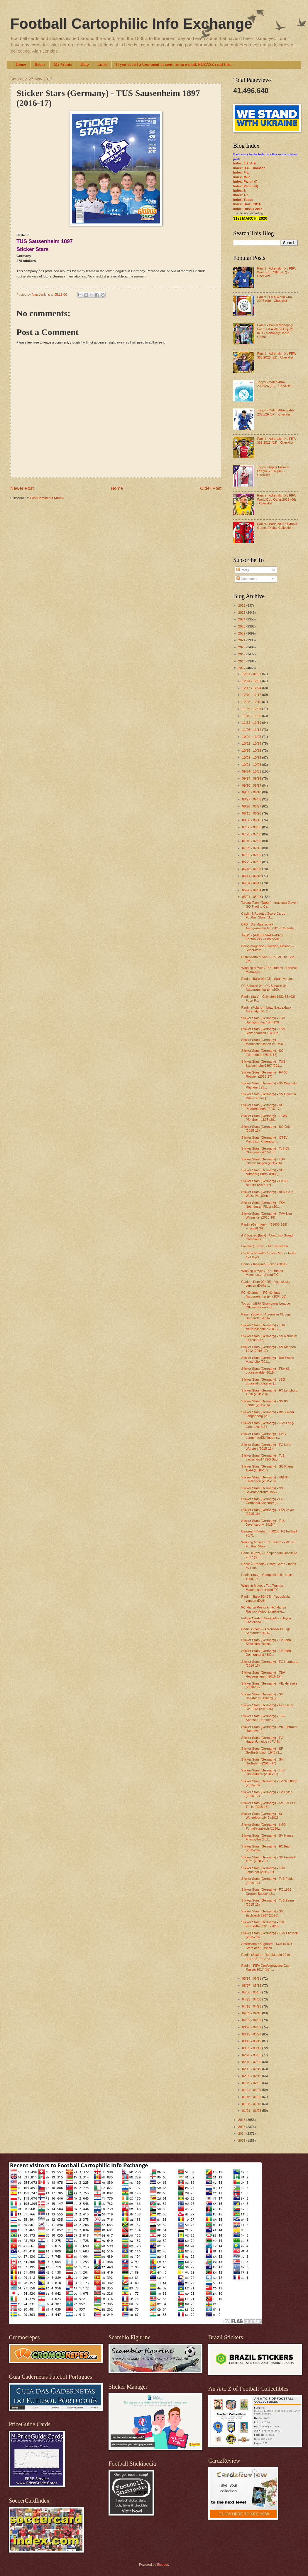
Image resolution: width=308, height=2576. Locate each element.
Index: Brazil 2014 (246, 204)
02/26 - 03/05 (252, 2055)
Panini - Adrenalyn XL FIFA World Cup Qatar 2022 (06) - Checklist (276, 499)
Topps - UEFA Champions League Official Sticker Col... (265, 1305)
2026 (242, 605)
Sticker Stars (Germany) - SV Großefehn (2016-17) (262, 1761)
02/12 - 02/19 (252, 2069)
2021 (242, 640)
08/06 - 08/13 (252, 820)
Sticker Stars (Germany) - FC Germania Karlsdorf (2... (262, 1501)
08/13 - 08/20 (252, 813)
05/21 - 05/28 (252, 897)
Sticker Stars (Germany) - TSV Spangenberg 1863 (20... (263, 1020)
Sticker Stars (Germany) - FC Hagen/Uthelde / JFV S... (262, 1739)
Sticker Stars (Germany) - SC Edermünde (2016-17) (262, 1052)
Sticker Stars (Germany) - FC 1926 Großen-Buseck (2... (266, 1891)
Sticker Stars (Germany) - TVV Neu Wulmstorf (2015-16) (266, 1215)
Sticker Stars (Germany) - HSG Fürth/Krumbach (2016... (263, 1826)
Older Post (210, 488)
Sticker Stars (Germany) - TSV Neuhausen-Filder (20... (263, 1204)
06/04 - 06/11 (252, 883)
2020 (242, 647)
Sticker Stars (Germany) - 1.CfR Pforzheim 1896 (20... (264, 1117)
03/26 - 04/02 (252, 2027)
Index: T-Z (240, 195)
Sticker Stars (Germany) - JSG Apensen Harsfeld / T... (263, 1718)
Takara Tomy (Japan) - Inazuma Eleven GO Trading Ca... (269, 904)
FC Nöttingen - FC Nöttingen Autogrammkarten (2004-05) (264, 1294)
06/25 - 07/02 (252, 862)
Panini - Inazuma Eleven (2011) (264, 1264)
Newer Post (22, 488)
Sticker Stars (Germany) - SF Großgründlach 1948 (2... (262, 1750)
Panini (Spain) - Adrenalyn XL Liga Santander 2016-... (266, 1316)
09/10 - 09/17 (252, 785)
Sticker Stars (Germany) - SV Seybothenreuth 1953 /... (262, 1490)
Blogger (162, 2564)
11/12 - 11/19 (252, 722)
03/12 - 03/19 (252, 2041)
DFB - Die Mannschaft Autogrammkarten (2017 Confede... (269, 926)
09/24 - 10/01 (252, 771)
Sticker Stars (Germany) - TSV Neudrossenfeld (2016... (263, 1327)
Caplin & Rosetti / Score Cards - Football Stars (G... (264, 915)
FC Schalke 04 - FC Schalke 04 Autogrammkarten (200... (264, 987)
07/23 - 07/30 (252, 834)
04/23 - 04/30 (252, 1999)
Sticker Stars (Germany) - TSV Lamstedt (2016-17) (263, 1870)
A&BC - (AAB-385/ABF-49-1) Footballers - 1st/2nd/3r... (262, 937)
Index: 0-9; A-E (244, 163)
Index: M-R (241, 177)
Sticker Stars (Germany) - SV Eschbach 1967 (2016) (262, 1913)
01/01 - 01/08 (252, 2110)
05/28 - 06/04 (252, 890)
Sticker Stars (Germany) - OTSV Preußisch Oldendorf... (264, 1139)
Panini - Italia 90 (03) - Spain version (267, 978)
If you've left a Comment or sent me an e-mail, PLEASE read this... (174, 64)
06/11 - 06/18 (252, 876)
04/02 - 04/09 (252, 2020)
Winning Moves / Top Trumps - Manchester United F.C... (263, 1272)
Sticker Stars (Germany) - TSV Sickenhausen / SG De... (263, 1030)
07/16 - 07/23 (252, 841)
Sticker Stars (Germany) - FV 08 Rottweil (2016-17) (264, 1074)
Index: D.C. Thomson (249, 168)
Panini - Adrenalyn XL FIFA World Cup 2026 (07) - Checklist (276, 272)
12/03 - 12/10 (252, 702)
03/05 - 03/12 (252, 2048)
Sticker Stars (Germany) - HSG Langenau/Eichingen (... (263, 1435)
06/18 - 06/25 (252, 869)
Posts (242, 570)
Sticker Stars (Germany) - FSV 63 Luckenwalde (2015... (265, 1370)
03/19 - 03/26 (252, 2034)
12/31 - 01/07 (252, 674)
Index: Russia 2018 (247, 209)
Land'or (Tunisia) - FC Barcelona (264, 1246)
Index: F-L (241, 172)
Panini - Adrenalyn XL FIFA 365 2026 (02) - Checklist (276, 355)
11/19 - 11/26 (252, 716)
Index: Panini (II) (245, 186)
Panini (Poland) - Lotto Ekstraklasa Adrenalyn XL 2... (266, 1009)
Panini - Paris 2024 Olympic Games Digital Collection (277, 525)
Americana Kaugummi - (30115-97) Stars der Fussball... (266, 1945)
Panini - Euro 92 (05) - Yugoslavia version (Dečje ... (265, 1283)
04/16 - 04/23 (252, 2006)
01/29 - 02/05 (252, 2083)
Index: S (239, 190)
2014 (242, 2133)
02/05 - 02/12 (252, 2076)
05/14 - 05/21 (252, 1978)
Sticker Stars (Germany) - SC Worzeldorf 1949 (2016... (262, 1815)
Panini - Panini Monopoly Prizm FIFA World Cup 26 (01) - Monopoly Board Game (275, 331)
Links (102, 64)
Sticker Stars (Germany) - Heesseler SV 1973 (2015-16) (267, 1707)
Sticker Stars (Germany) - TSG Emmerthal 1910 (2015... (263, 1924)
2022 (242, 633)
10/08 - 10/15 (252, 757)
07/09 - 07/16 (252, 848)
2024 (242, 619)
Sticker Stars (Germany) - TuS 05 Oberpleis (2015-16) (265, 1150)
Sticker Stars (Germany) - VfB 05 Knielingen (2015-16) (265, 1479)
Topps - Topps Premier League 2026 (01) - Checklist (273, 471)
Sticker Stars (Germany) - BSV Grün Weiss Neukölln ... (267, 1193)
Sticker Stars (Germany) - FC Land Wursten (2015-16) (266, 1446)
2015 (242, 2127)
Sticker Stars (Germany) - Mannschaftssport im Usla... (263, 1041)
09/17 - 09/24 (252, 778)
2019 (242, 654)
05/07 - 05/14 (252, 1985)
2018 (242, 661)
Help (84, 64)
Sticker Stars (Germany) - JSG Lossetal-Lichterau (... (263, 1381)
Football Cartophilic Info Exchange (131, 24)
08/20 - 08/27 (252, 806)
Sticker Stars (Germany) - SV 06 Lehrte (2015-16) (264, 1403)
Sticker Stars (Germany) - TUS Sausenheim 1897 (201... (263, 1063)
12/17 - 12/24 (252, 688)
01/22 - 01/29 (252, 2090)
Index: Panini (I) (245, 181)
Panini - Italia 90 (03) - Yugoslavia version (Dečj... (265, 1598)
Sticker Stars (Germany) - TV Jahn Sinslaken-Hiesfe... (266, 1641)
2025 (242, 612)
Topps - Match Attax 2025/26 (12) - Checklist (274, 384)
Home (21, 64)
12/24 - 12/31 (252, 681)
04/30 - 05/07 (252, 1992)
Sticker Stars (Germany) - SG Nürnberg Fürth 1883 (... (262, 1172)
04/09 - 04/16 (252, 2013)
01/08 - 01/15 (252, 2104)
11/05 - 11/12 (252, 729)
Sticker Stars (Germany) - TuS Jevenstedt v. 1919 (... (263, 1522)
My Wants (63, 64)
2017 (242, 668)
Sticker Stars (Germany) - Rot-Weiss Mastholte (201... (267, 1359)
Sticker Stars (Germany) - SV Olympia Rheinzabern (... (268, 1096)
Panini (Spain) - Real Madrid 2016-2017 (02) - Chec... (266, 1956)
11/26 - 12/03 (252, 709)
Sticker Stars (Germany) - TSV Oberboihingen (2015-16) (263, 1161)
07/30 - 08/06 (252, 827)
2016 (242, 2119)
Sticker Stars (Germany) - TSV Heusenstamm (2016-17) (263, 1674)
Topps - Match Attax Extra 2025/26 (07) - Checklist (275, 412)
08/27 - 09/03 (252, 799)
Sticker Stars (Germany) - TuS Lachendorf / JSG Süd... (263, 1457)
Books (40, 64)
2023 (242, 626)
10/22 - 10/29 (252, 743)
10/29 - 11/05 (252, 736)
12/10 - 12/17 (252, 694)
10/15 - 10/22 (252, 750)
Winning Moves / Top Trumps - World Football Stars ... (267, 1544)
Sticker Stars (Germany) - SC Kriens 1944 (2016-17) (267, 1468)
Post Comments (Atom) (47, 498)
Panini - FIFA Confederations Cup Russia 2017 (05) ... (265, 1967)
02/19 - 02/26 (252, 2062)
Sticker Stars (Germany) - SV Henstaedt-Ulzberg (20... (262, 1696)
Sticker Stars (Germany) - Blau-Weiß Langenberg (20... (267, 1414)
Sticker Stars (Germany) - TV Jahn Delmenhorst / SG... (266, 1652)
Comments (246, 579)
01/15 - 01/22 (252, 2097)
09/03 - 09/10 (252, 792)
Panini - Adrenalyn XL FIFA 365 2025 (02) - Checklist (276, 440)
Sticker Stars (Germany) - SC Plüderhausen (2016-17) (262, 1107)
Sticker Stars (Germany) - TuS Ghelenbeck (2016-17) (263, 1772)
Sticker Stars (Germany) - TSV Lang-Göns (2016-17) (268, 1425)
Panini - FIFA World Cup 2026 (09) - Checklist (274, 298)
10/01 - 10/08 (252, 764)
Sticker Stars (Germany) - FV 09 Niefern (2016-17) (264, 1183)
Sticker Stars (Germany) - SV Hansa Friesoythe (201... (267, 1837)
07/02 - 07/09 (252, 855)
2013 (242, 2140)
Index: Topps (243, 199)
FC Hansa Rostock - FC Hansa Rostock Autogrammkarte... (263, 1609)
